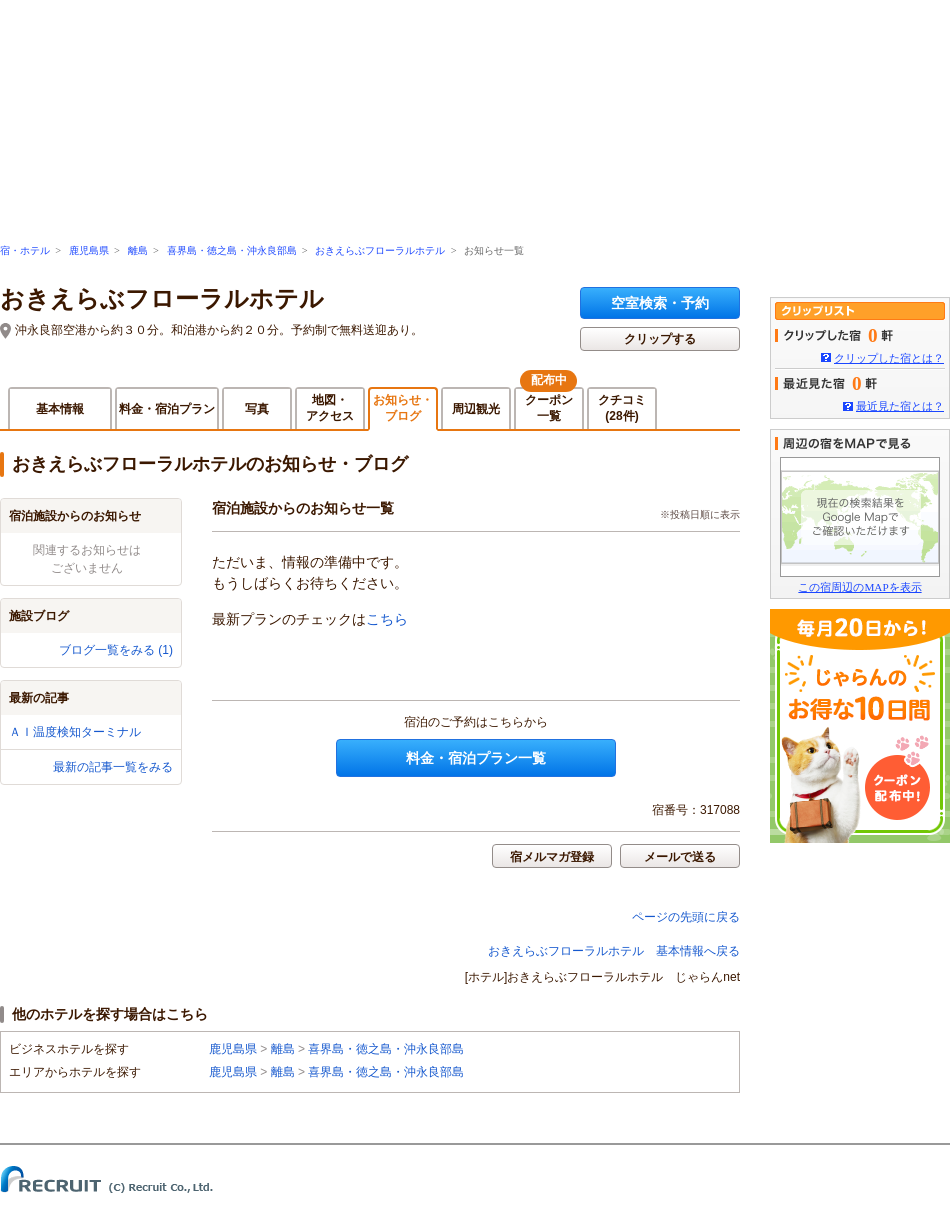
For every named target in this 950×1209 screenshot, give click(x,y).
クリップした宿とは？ (889, 358)
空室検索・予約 (660, 303)
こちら (387, 619)
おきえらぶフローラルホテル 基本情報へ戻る (614, 951)
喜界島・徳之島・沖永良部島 (232, 250)
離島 (138, 250)
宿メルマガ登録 (552, 857)
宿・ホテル (25, 250)
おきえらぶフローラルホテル (380, 250)
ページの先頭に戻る (686, 917)
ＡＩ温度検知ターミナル (75, 732)
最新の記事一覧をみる (113, 767)
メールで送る (680, 857)
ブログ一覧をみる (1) (116, 650)
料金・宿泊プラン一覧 (476, 758)
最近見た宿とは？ (900, 406)
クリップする (660, 339)
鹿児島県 (89, 250)
